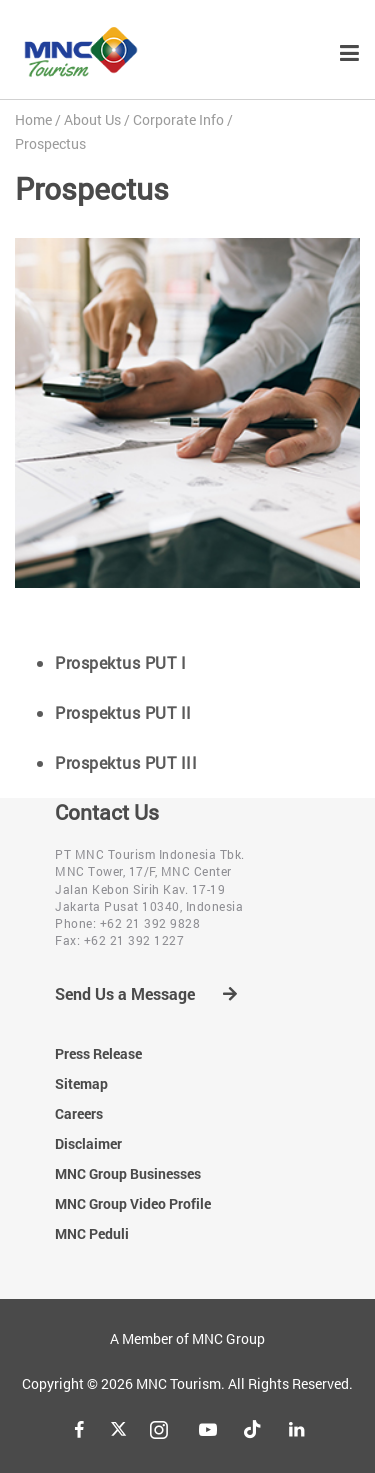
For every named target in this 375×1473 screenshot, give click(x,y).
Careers (79, 1113)
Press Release (98, 1053)
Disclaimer (88, 1143)
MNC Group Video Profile (133, 1203)
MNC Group (228, 1338)
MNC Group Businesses (128, 1173)
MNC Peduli (92, 1233)
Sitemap (81, 1083)
